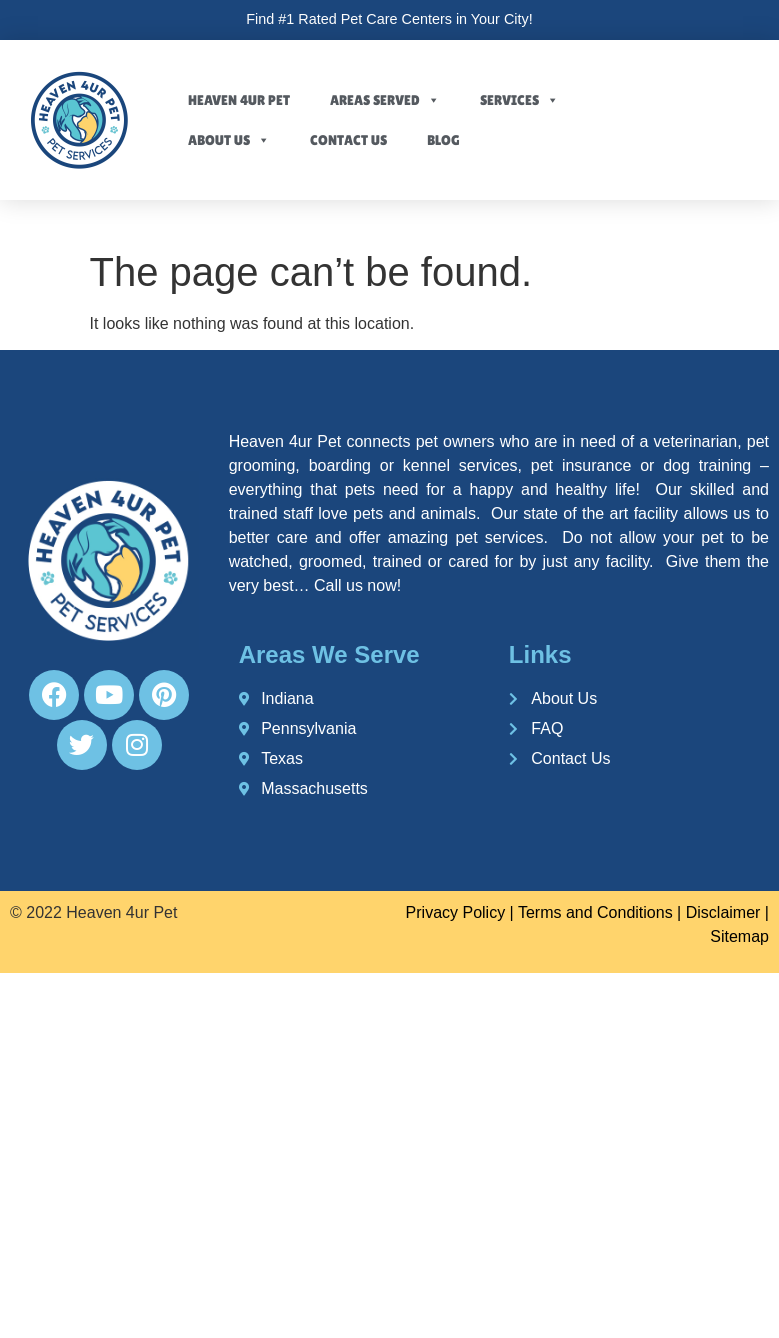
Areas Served (385, 100)
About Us (229, 140)
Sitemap (739, 936)
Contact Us (348, 140)
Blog (443, 140)
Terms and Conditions (595, 912)
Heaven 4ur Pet (239, 100)
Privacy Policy (456, 912)
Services (519, 100)
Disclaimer (723, 912)
